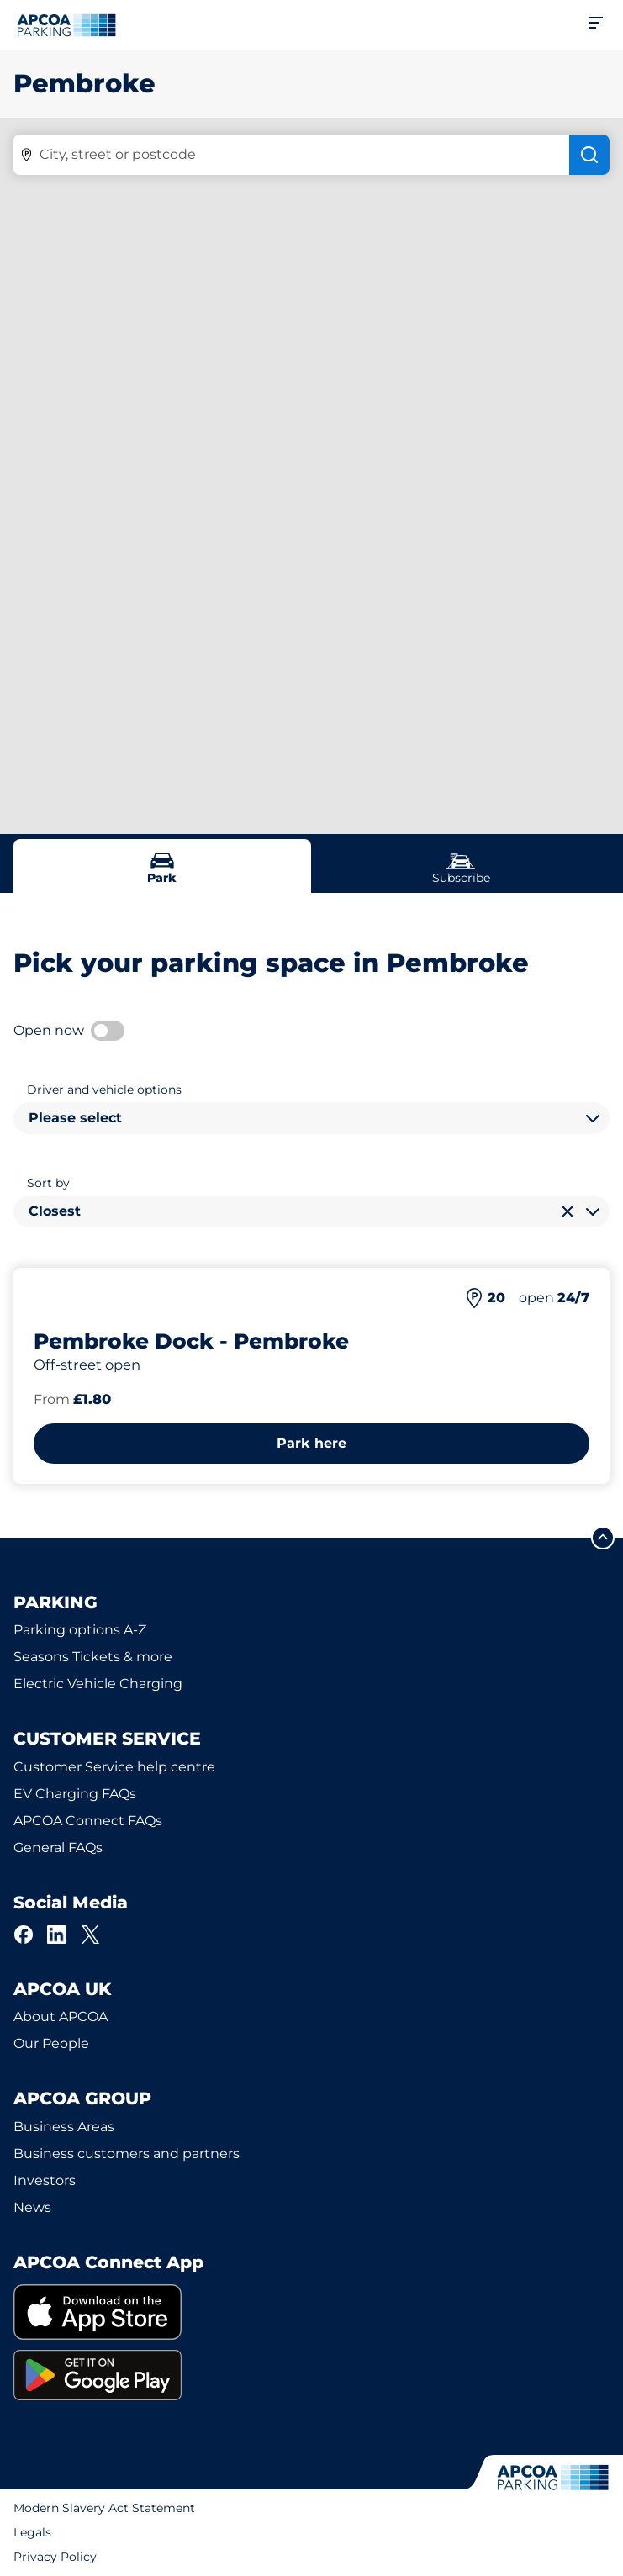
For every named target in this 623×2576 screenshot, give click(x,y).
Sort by (48, 1182)
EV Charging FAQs (74, 1794)
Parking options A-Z (79, 1630)
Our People (51, 2043)
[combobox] (311, 1118)
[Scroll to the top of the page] (603, 1537)
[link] (311, 2312)
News (32, 2207)
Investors (44, 2180)
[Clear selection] (567, 1211)
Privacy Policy (55, 2556)
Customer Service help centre (114, 1767)
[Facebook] (23, 1934)
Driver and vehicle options (104, 1089)
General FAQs (58, 1847)
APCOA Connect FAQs (87, 1821)
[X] (91, 1934)
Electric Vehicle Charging (97, 1684)
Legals (32, 2532)
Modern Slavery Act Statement (104, 2507)
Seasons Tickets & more (92, 1657)
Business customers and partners (126, 2154)
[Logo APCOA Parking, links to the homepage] (66, 25)
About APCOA (60, 2016)
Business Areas (63, 2127)
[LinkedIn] (57, 1934)
